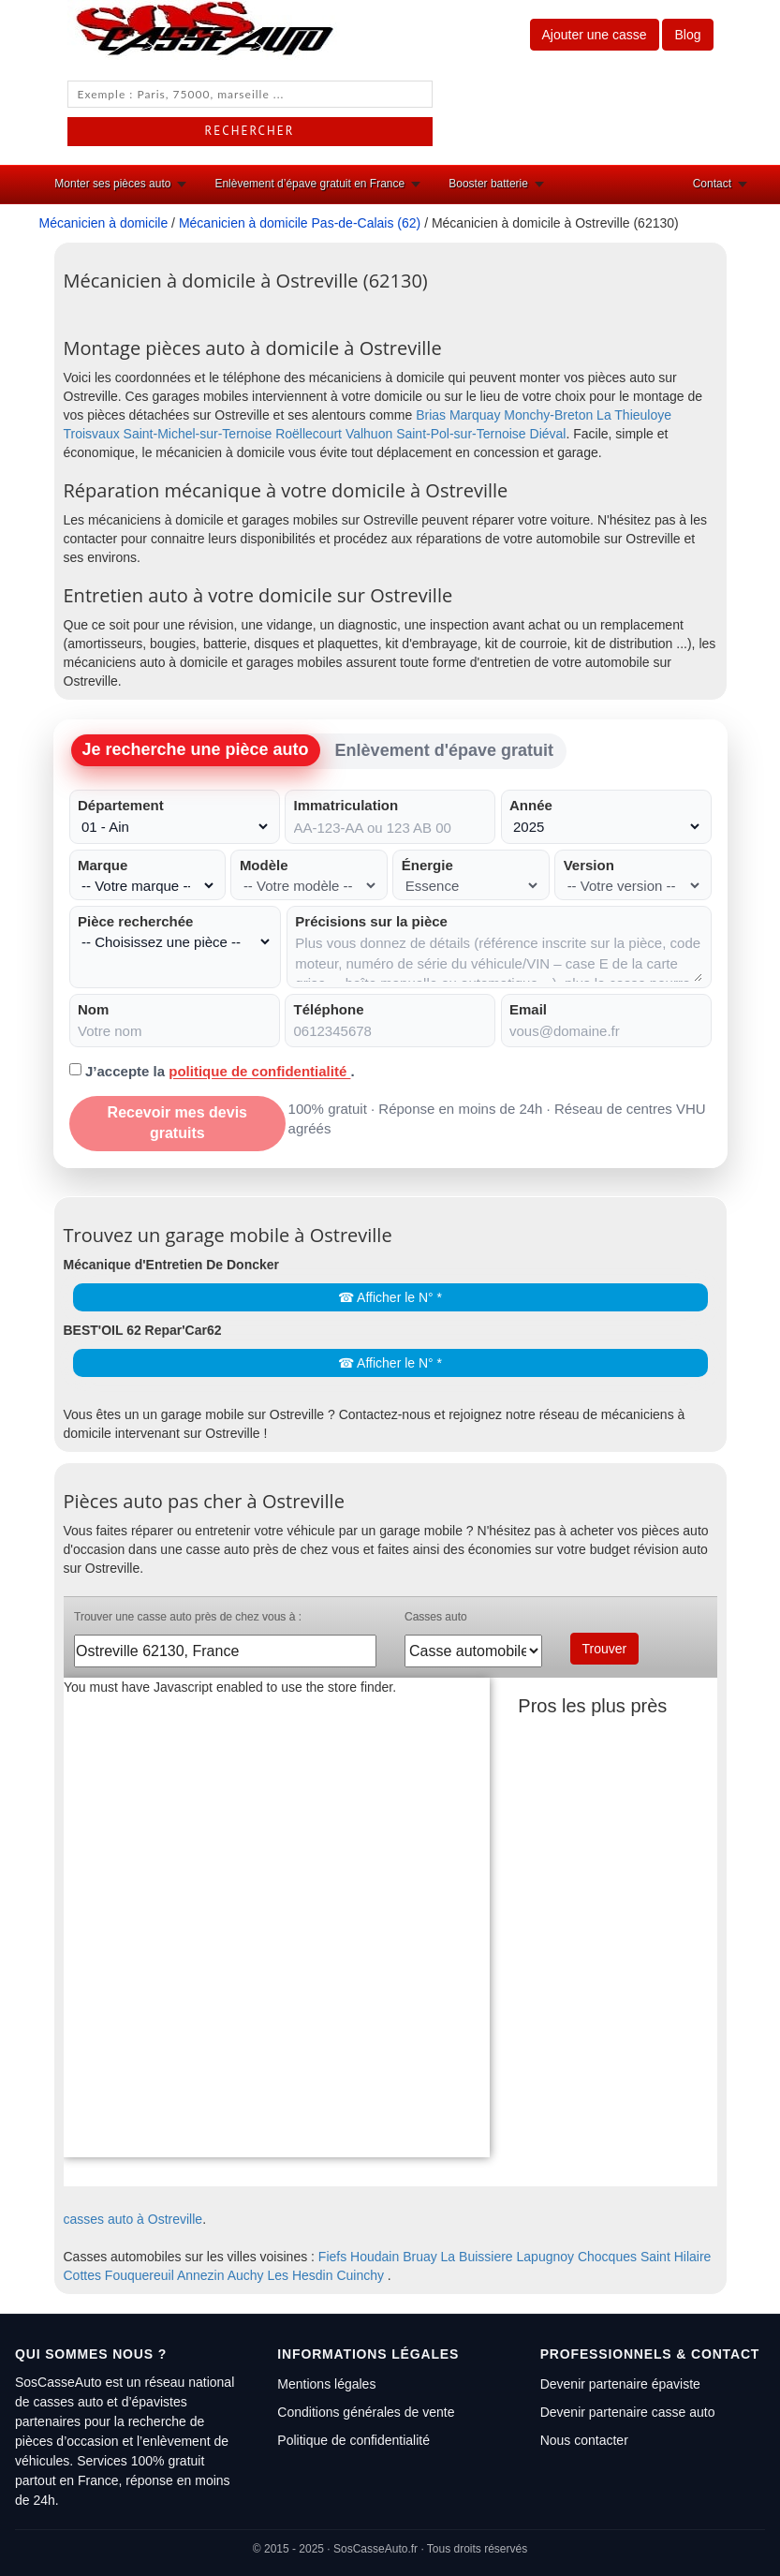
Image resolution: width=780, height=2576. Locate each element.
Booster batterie (488, 183)
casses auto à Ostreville (133, 2219)
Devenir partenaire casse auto (627, 2412)
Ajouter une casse (594, 34)
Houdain (374, 2256)
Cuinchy (360, 2275)
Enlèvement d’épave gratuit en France (309, 183)
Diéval (548, 433)
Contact (712, 183)
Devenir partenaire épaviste (620, 2383)
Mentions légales (326, 2383)
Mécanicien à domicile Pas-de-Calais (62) (299, 222)
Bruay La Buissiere (458, 2256)
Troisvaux (92, 433)
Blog (687, 34)
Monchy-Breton (548, 414)
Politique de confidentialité (353, 2440)
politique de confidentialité (259, 1071)
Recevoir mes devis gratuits (177, 1123)
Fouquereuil (139, 2275)
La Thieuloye (633, 414)
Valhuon (369, 433)
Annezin (201, 2275)
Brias (431, 414)
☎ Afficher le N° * (390, 1297)
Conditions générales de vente (365, 2412)
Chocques (607, 2256)
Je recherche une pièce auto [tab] (195, 749)
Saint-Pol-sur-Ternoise (461, 433)
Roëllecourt (308, 433)
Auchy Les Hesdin (280, 2275)
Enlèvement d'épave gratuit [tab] (444, 750)
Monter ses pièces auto (112, 183)
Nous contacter (584, 2440)
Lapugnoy (546, 2256)
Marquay (474, 414)
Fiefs (332, 2256)
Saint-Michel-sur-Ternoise (198, 433)
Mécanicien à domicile (104, 222)
